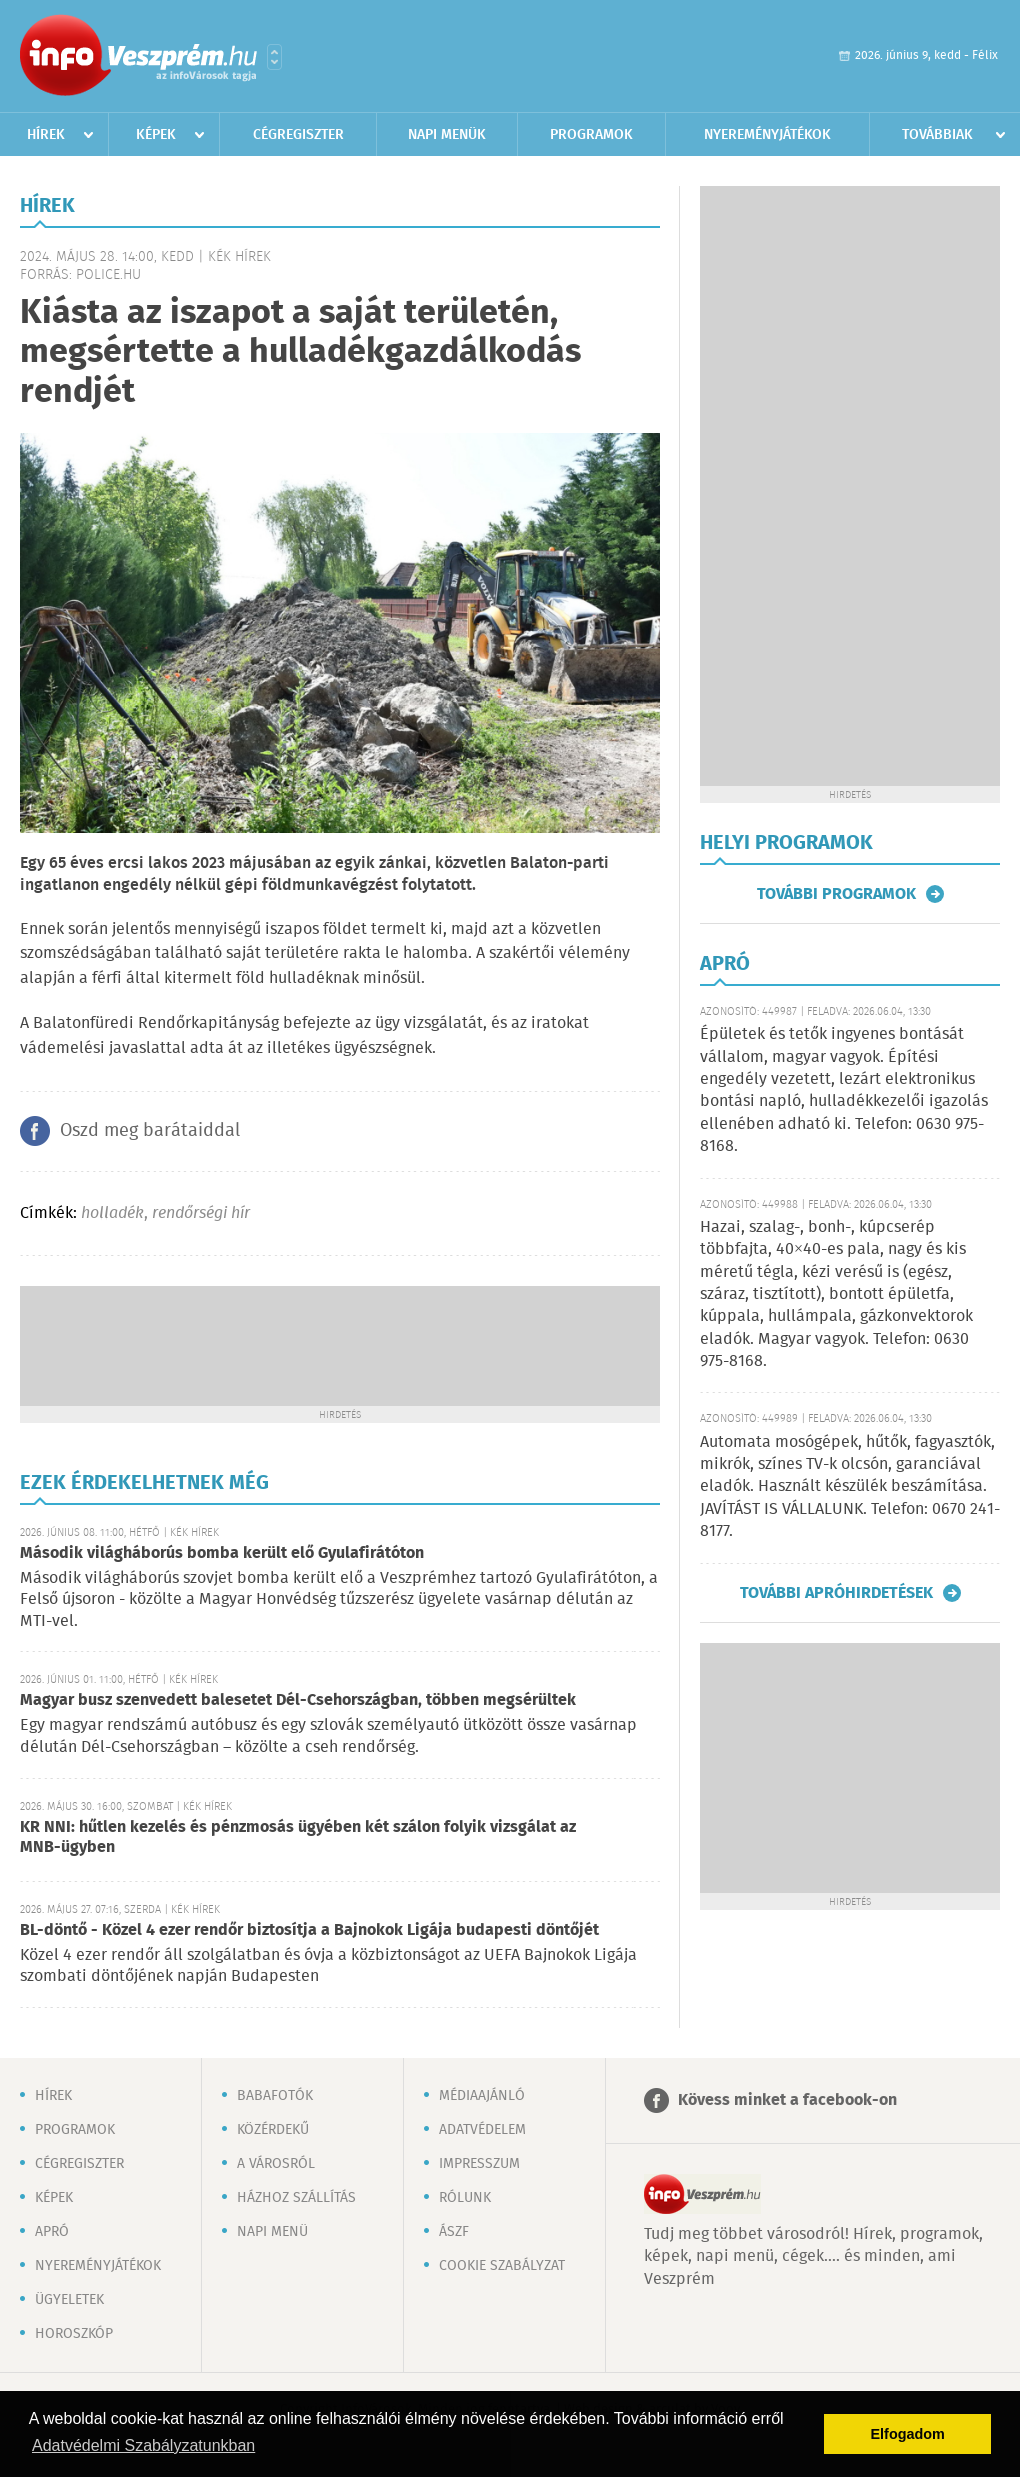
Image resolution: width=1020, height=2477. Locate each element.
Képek (156, 135)
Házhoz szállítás (296, 2198)
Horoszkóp (74, 2334)
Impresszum (479, 2164)
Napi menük (447, 135)
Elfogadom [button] (908, 2434)
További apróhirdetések (836, 1593)
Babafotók (275, 2096)
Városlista (274, 57)
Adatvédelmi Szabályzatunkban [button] (143, 2445)
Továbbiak (937, 135)
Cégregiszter (298, 135)
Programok (591, 135)
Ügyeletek (69, 2300)
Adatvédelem (482, 2130)
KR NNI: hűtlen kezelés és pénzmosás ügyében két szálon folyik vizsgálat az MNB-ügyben (298, 1837)
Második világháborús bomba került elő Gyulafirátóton (222, 1553)
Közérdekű (273, 2130)
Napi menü (272, 2232)
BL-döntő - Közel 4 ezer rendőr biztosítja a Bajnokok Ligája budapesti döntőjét (309, 1930)
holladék (112, 1213)
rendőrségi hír (201, 1213)
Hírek (46, 135)
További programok (836, 894)
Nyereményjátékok (767, 135)
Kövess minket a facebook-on (787, 2100)
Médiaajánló (482, 2096)
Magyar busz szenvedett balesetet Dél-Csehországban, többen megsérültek (298, 1700)
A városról (276, 2164)
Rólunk (465, 2198)
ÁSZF (454, 2232)
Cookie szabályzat (502, 2266)
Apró (52, 2232)
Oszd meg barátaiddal (150, 1131)
